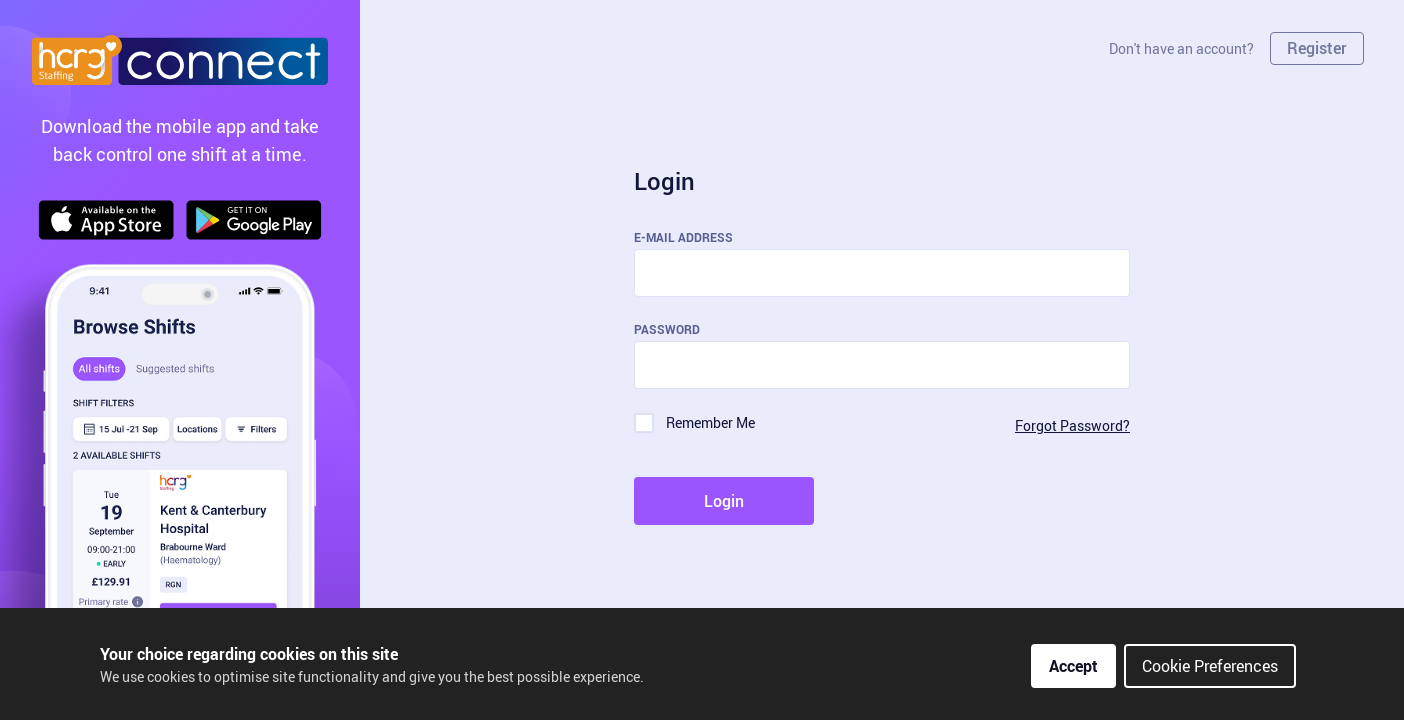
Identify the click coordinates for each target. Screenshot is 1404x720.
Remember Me (710, 422)
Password (667, 329)
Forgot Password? (1072, 425)
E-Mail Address (683, 237)
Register (1317, 48)
